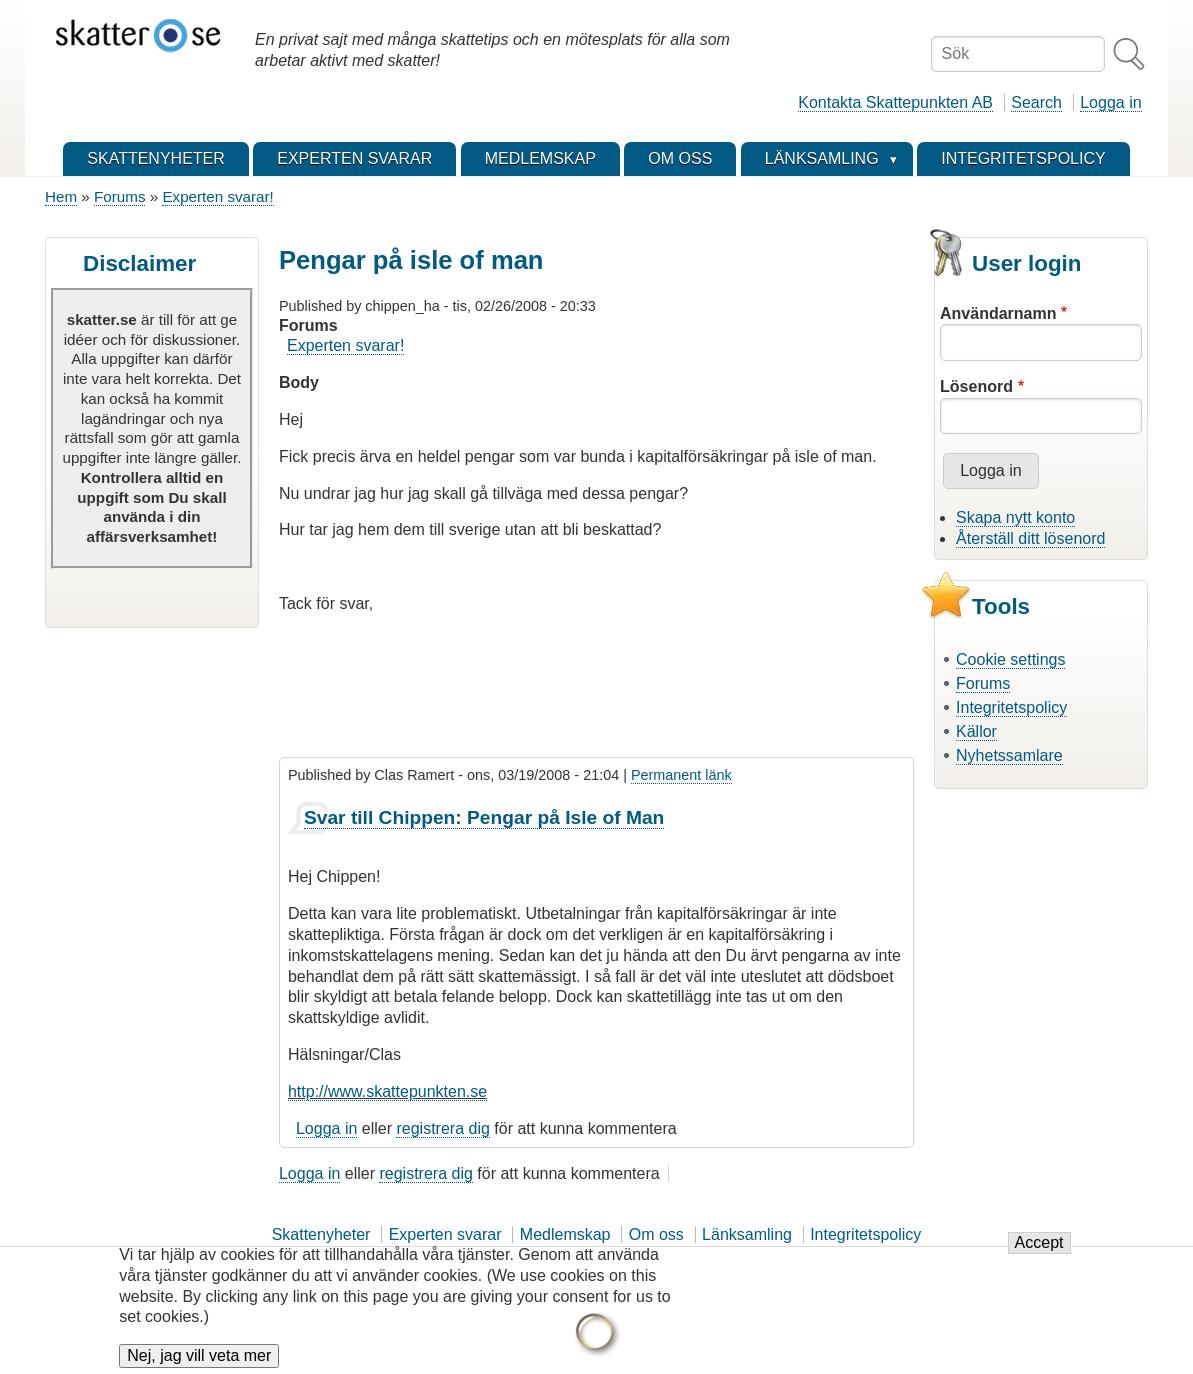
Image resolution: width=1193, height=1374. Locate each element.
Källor (976, 731)
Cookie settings (1010, 659)
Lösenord (976, 386)
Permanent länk (681, 775)
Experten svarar (445, 1234)
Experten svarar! (217, 196)
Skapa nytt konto (1015, 517)
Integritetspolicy (1011, 707)
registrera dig (442, 1128)
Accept (1039, 1254)
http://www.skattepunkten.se (387, 1091)
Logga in (1110, 102)
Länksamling (747, 1234)
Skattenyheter (321, 1234)
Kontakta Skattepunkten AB (895, 102)
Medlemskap (565, 1234)
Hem (61, 196)
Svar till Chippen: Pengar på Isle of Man (484, 817)
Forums (119, 196)
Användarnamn (998, 313)
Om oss (656, 1234)
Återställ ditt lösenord (1030, 538)
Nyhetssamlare (1009, 755)
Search (1036, 102)
